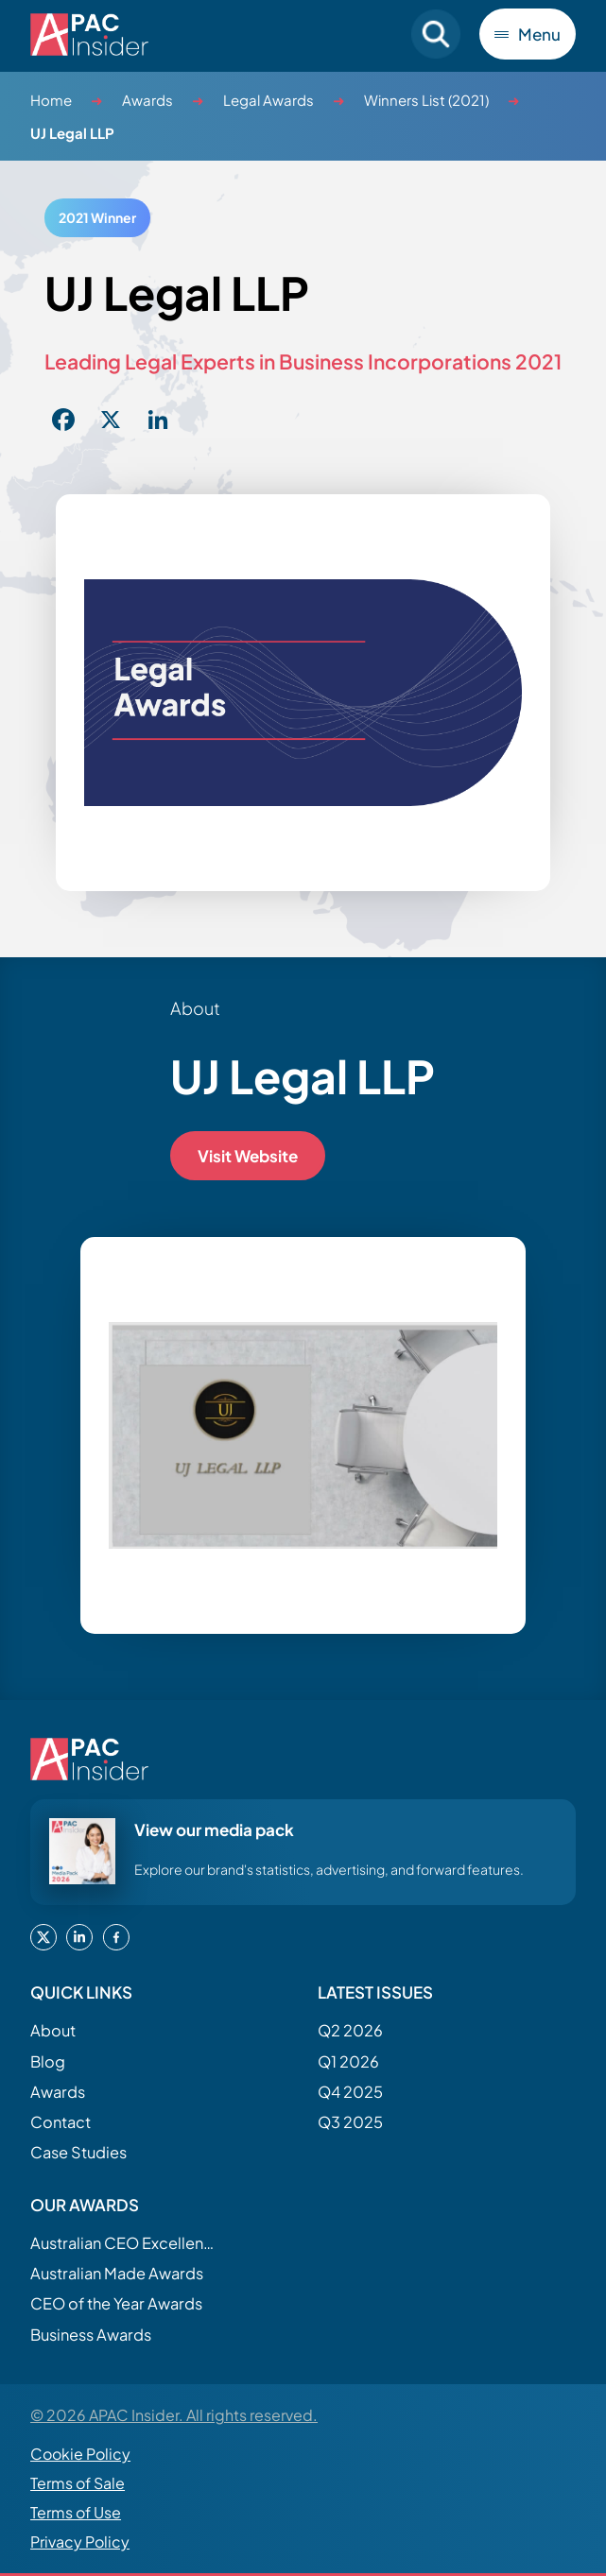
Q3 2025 (350, 2122)
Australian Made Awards (116, 2273)
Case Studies (78, 2152)
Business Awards (90, 2334)
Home (51, 100)
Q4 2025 (350, 2092)
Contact (60, 2122)
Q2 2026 (350, 2030)
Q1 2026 (348, 2061)
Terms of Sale (77, 2483)
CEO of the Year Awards (116, 2303)
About (53, 2030)
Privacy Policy (80, 2541)
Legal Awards (268, 100)
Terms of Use (75, 2512)
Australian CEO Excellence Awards (124, 2243)
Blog (47, 2061)
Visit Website (248, 1155)
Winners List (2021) (426, 100)
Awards (147, 100)
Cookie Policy (80, 2454)
